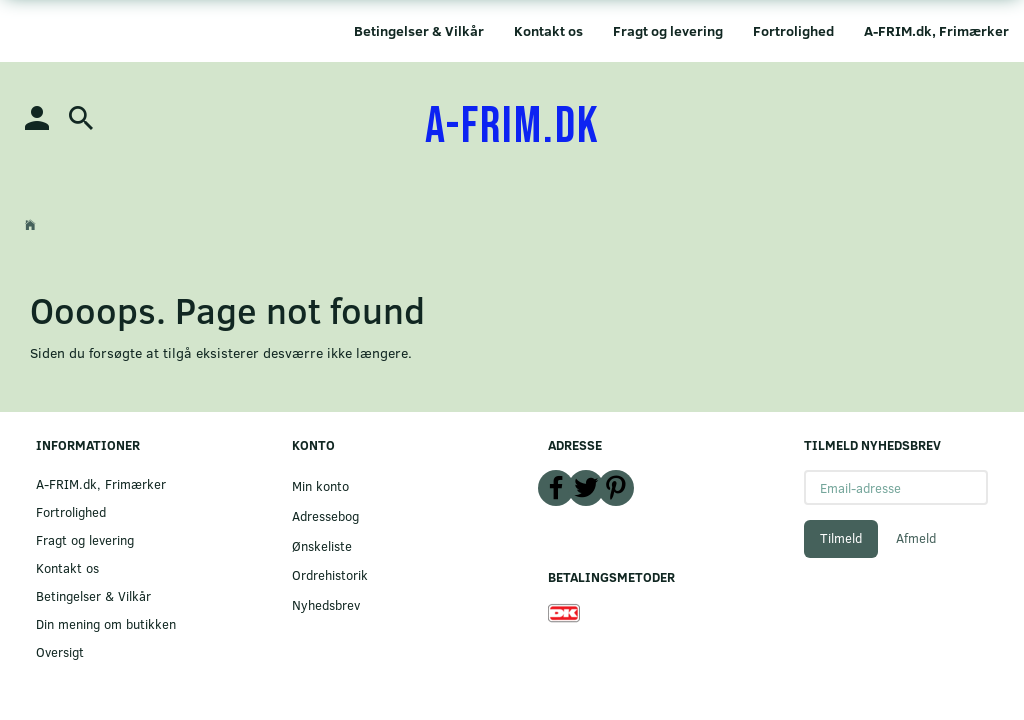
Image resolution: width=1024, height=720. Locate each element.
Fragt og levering (668, 30)
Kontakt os (548, 30)
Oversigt (60, 651)
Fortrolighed (793, 30)
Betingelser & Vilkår (419, 30)
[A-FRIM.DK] (512, 127)
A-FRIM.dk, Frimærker (936, 30)
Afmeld (916, 538)
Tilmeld (841, 538)
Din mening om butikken (106, 623)
